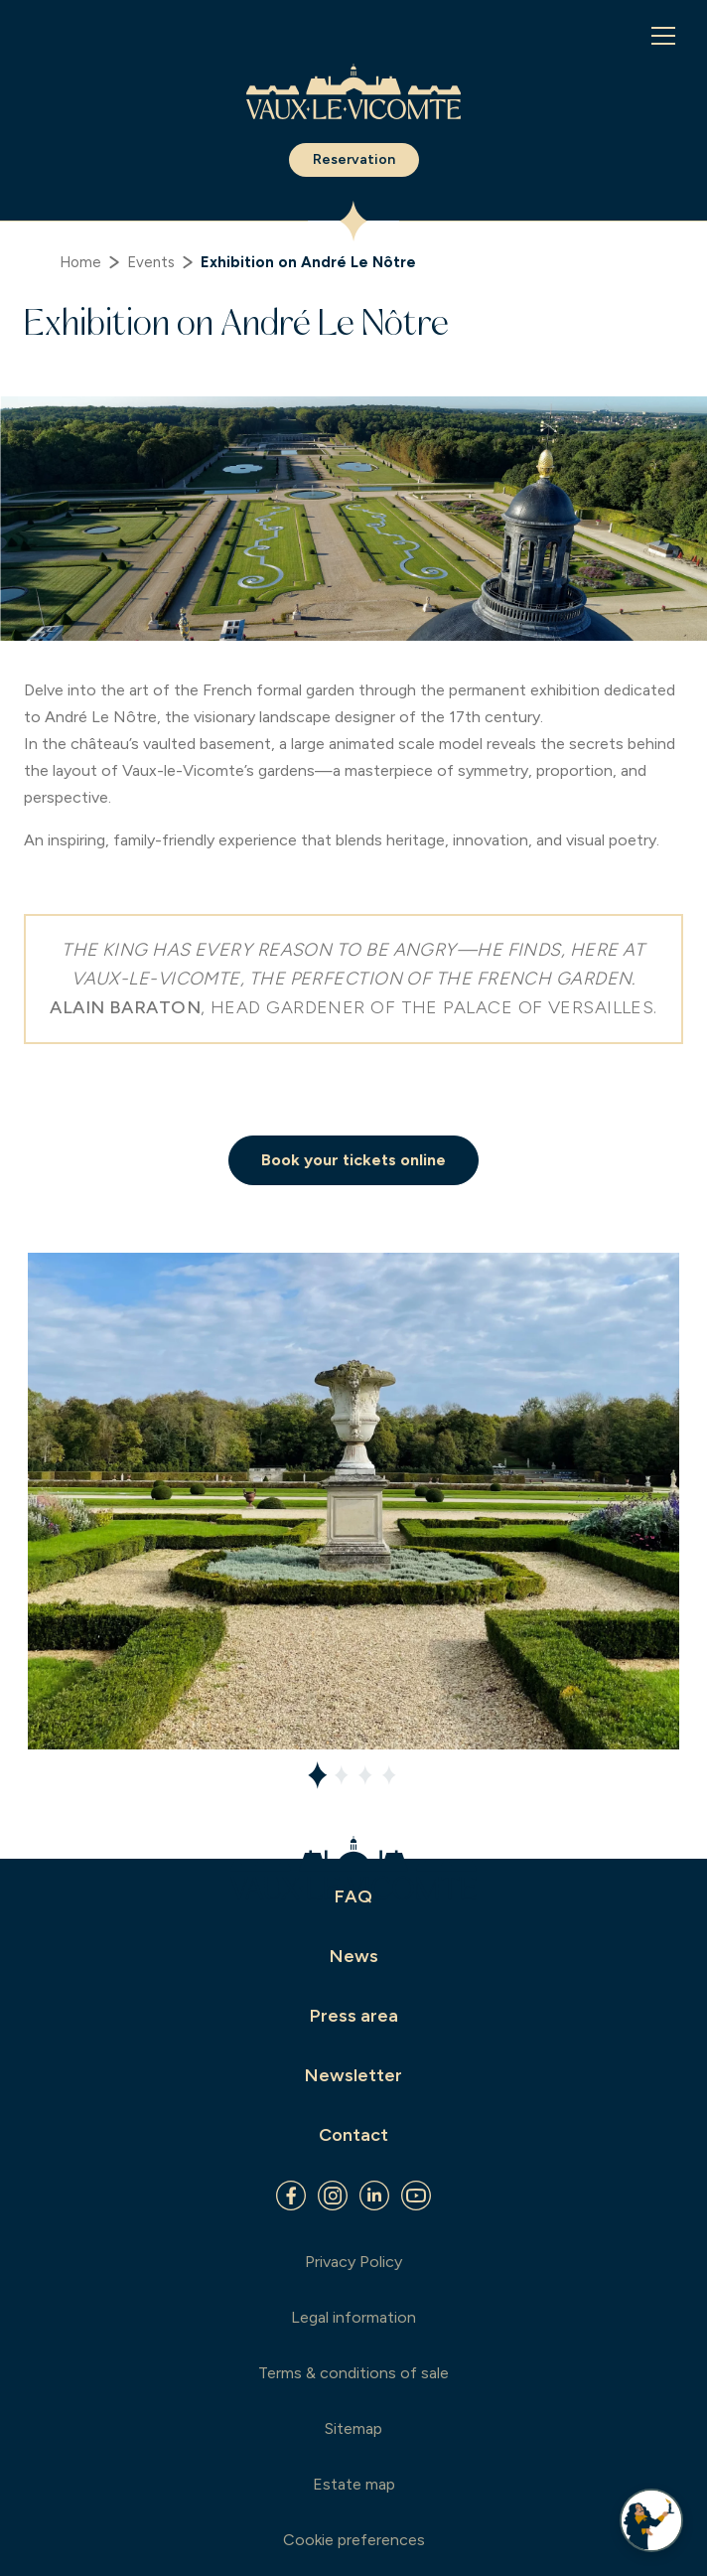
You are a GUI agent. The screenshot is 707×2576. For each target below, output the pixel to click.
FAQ (353, 1896)
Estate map (354, 2484)
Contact (353, 2135)
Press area (354, 2016)
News (354, 1956)
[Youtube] (416, 2195)
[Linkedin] (374, 2195)
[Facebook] (291, 2195)
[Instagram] (333, 2195)
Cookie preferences (354, 2539)
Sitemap (353, 2428)
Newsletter (353, 2075)
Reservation (354, 159)
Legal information (353, 2317)
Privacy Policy (353, 2261)
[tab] (318, 1775)
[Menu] (663, 36)
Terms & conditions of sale (353, 2372)
